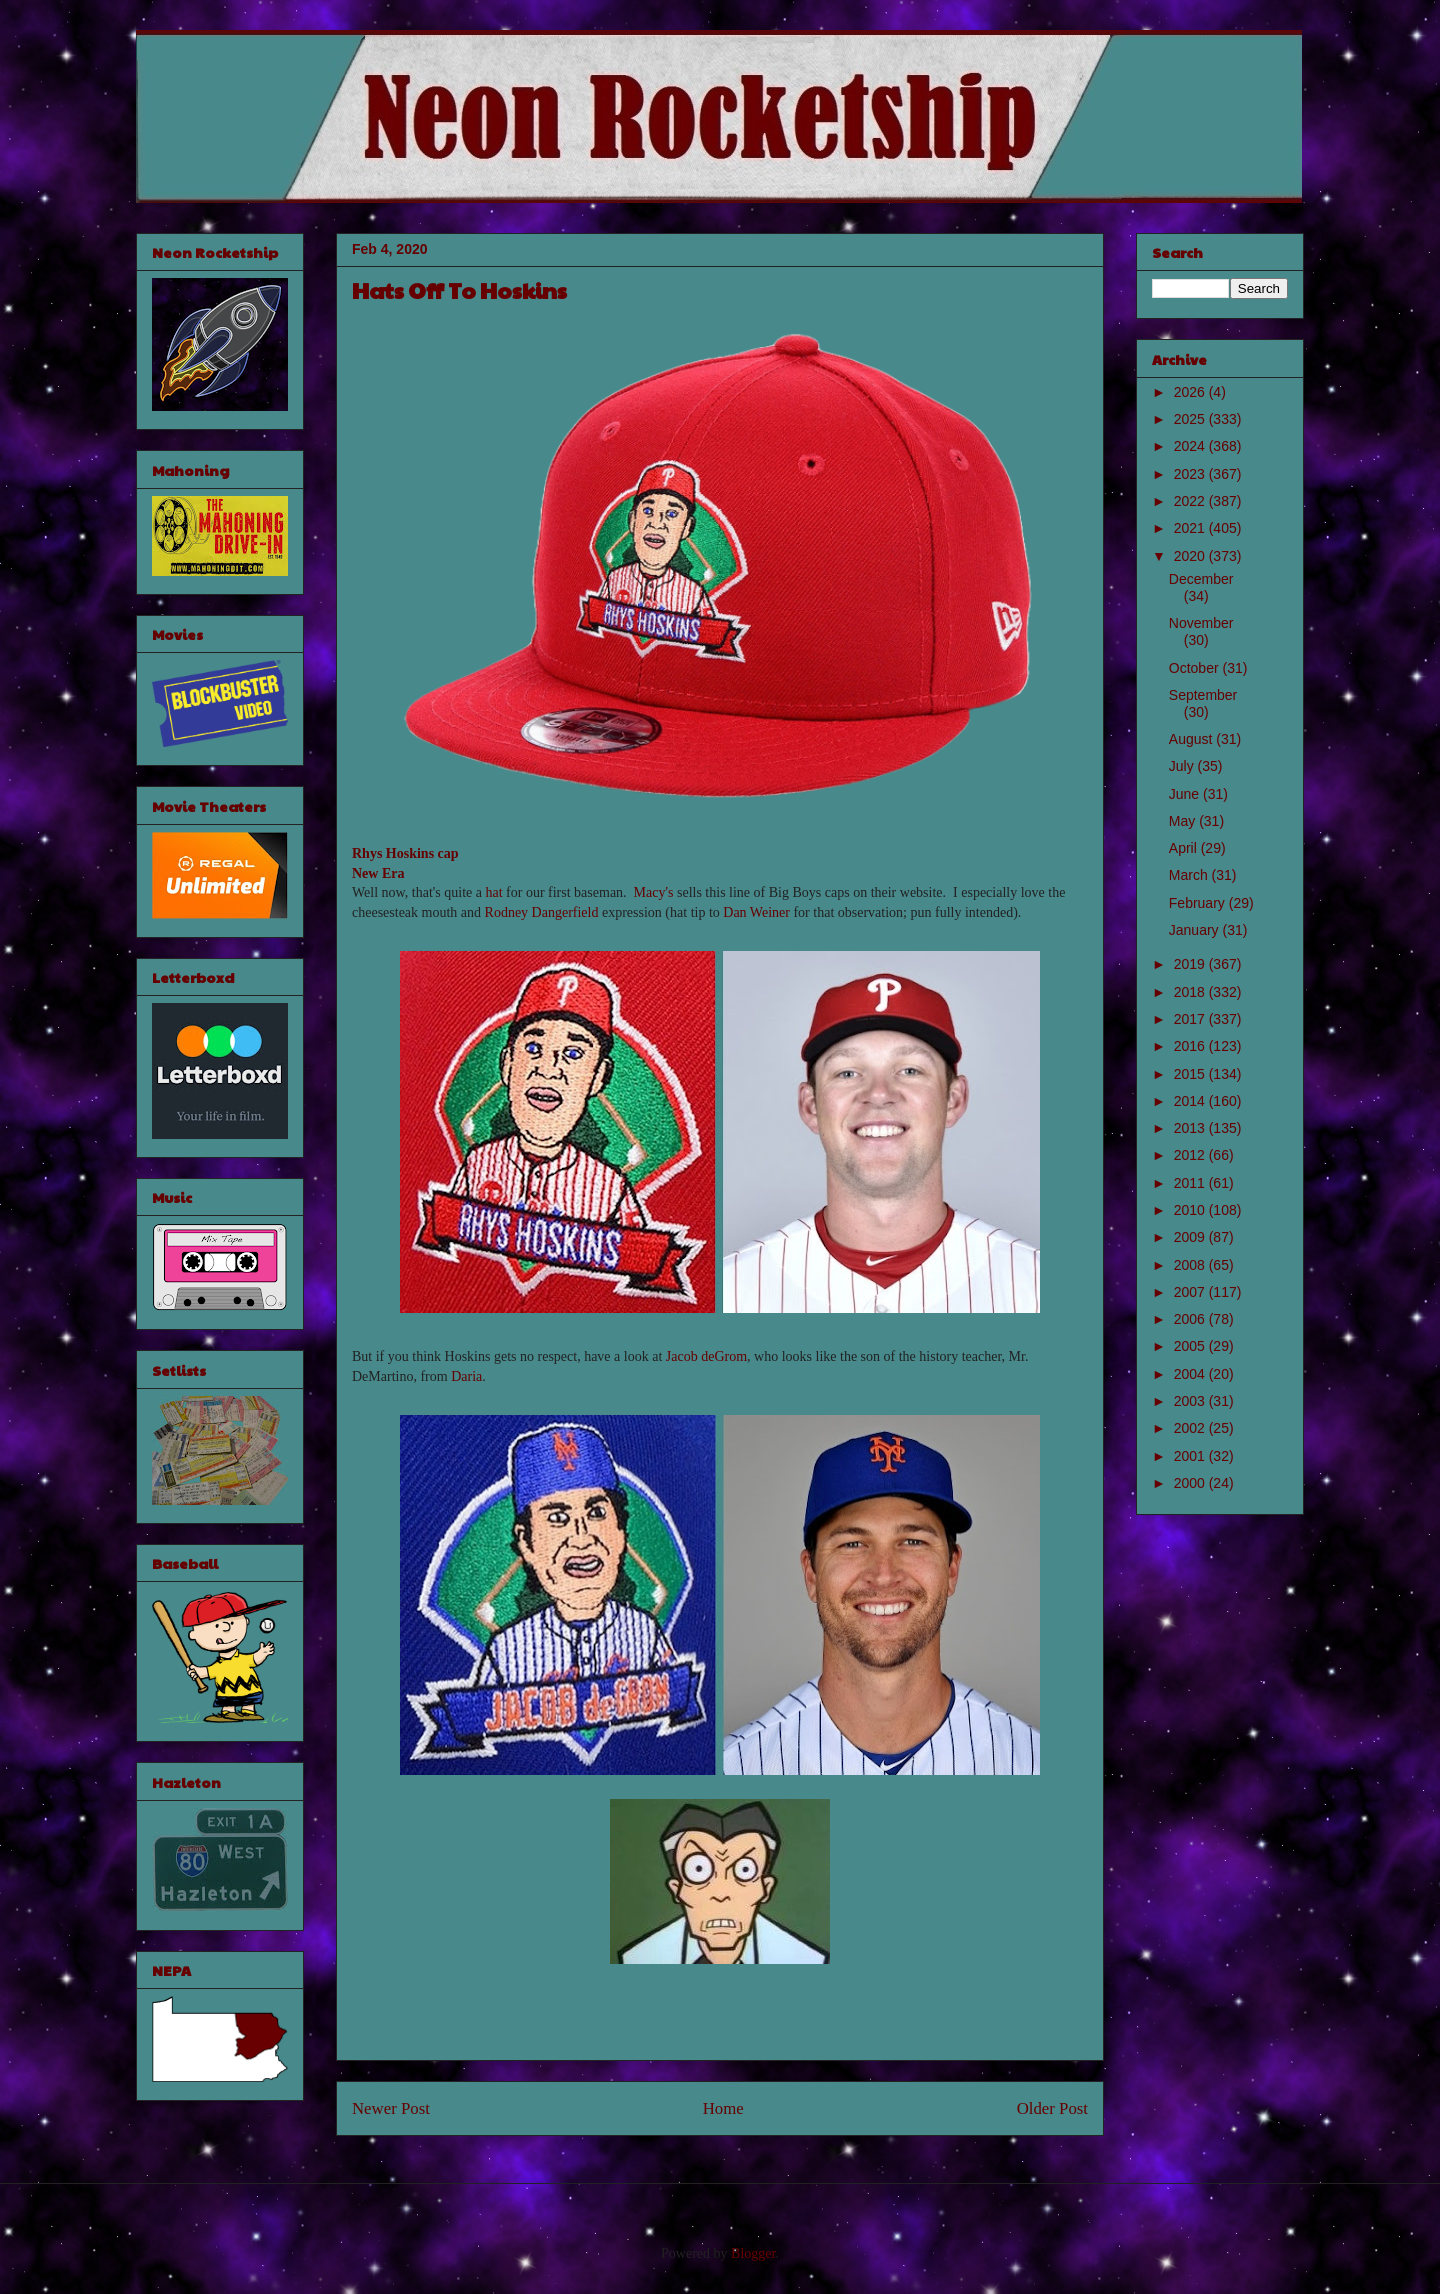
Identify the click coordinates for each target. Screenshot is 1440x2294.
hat (493, 892)
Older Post (1052, 2108)
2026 (1191, 392)
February (1199, 903)
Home (723, 2108)
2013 (1191, 1128)
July (1183, 766)
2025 (1191, 419)
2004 (1191, 1374)
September (1203, 695)
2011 (1191, 1183)
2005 (1191, 1346)
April (1185, 848)
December (1201, 579)
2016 (1191, 1046)
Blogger (753, 2253)
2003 (1191, 1401)
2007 (1191, 1292)
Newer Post (391, 2108)
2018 (1191, 992)
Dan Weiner (756, 912)
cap (448, 853)
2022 (1191, 501)
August (1192, 739)
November (1201, 623)
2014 (1191, 1101)
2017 (1191, 1019)
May (1184, 821)
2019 (1191, 964)
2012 (1191, 1155)
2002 (1191, 1428)
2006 (1191, 1319)
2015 (1191, 1074)
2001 (1191, 1456)
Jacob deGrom (706, 1356)
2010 (1191, 1210)
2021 (1191, 528)
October (1196, 668)
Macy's (654, 892)
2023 (1191, 474)
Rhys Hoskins (393, 853)
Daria (466, 1376)
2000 (1191, 1483)
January (1196, 930)
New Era (378, 873)
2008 (1191, 1265)
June (1186, 794)
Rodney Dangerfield (542, 912)
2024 (1191, 446)
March (1190, 875)
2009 (1191, 1237)
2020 (1191, 556)
